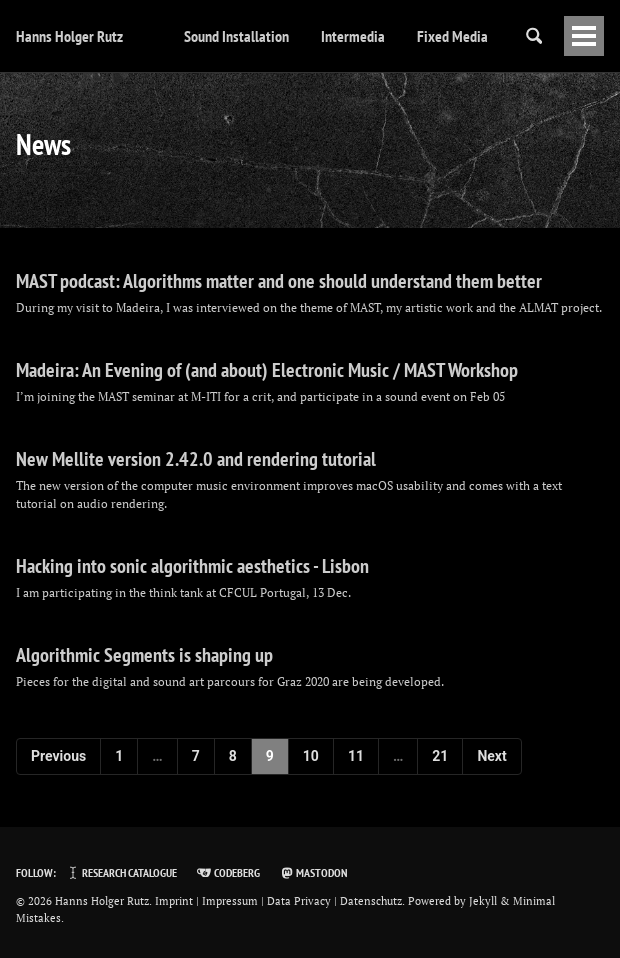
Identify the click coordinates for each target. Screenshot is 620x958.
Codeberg (227, 872)
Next (491, 756)
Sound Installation (236, 36)
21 (440, 756)
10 (311, 756)
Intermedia (353, 36)
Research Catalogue (121, 872)
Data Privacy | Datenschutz (334, 901)
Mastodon (313, 872)
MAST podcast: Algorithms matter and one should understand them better (279, 281)
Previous (58, 756)
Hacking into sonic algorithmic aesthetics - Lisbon (192, 566)
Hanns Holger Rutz (69, 36)
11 (356, 756)
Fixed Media (452, 36)
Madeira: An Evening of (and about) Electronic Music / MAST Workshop (267, 370)
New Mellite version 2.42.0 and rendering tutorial (196, 459)
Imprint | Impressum (206, 901)
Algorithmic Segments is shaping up (144, 655)
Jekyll (483, 901)
